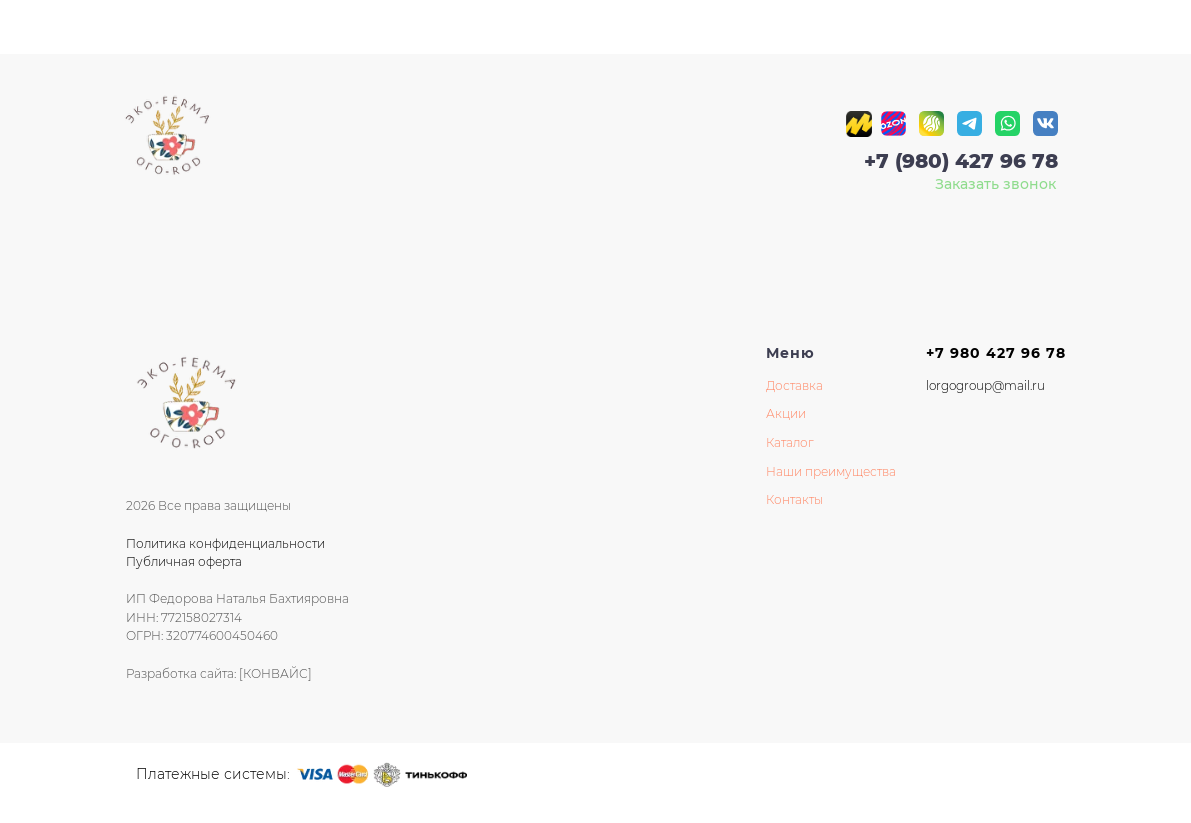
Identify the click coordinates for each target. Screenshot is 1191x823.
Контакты (794, 499)
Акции (786, 413)
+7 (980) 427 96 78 (961, 161)
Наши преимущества (831, 471)
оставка (799, 385)
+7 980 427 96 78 (996, 353)
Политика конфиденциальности (225, 543)
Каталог (790, 442)
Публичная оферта (184, 561)
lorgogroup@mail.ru (985, 385)
